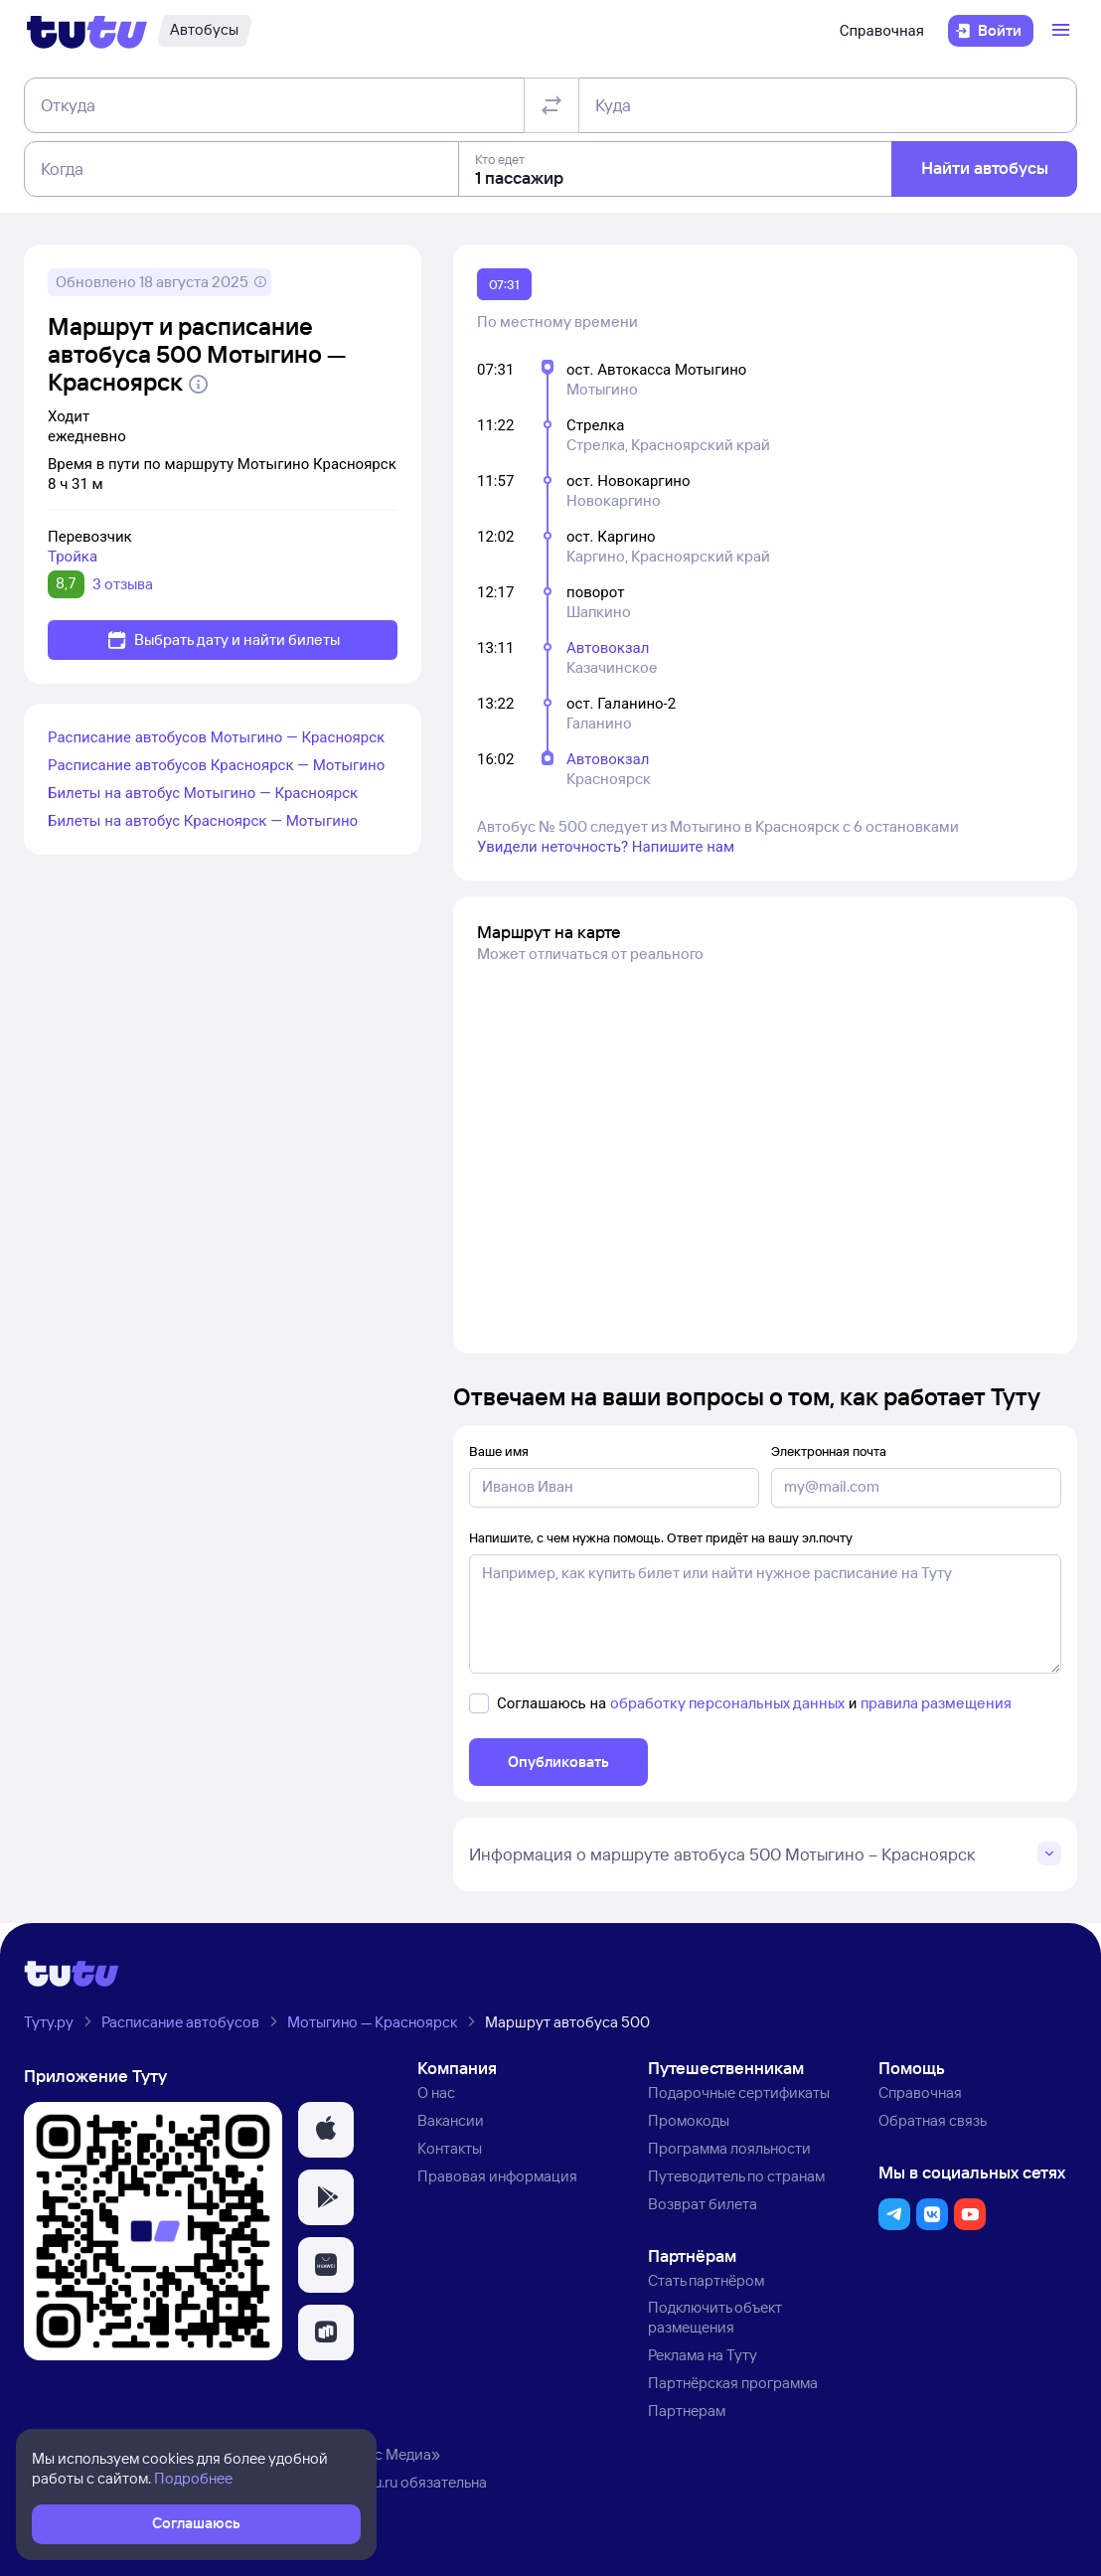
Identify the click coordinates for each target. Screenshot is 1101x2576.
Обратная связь (932, 2120)
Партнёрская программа (733, 2382)
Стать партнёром (706, 2280)
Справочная (882, 31)
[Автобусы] (204, 31)
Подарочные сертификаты (739, 2092)
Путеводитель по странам (736, 2176)
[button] (326, 2130)
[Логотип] (87, 31)
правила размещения (936, 1702)
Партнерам (686, 2410)
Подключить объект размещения (715, 2317)
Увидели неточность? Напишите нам (605, 847)
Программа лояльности (729, 2148)
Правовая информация (497, 2176)
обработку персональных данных (727, 1702)
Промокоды (688, 2120)
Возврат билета (702, 2203)
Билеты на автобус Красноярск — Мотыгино (203, 821)
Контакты (449, 2148)
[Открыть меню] (1063, 31)
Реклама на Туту (702, 2354)
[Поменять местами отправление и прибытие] (551, 105)
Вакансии (450, 2120)
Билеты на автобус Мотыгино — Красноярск (203, 793)
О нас (436, 2092)
